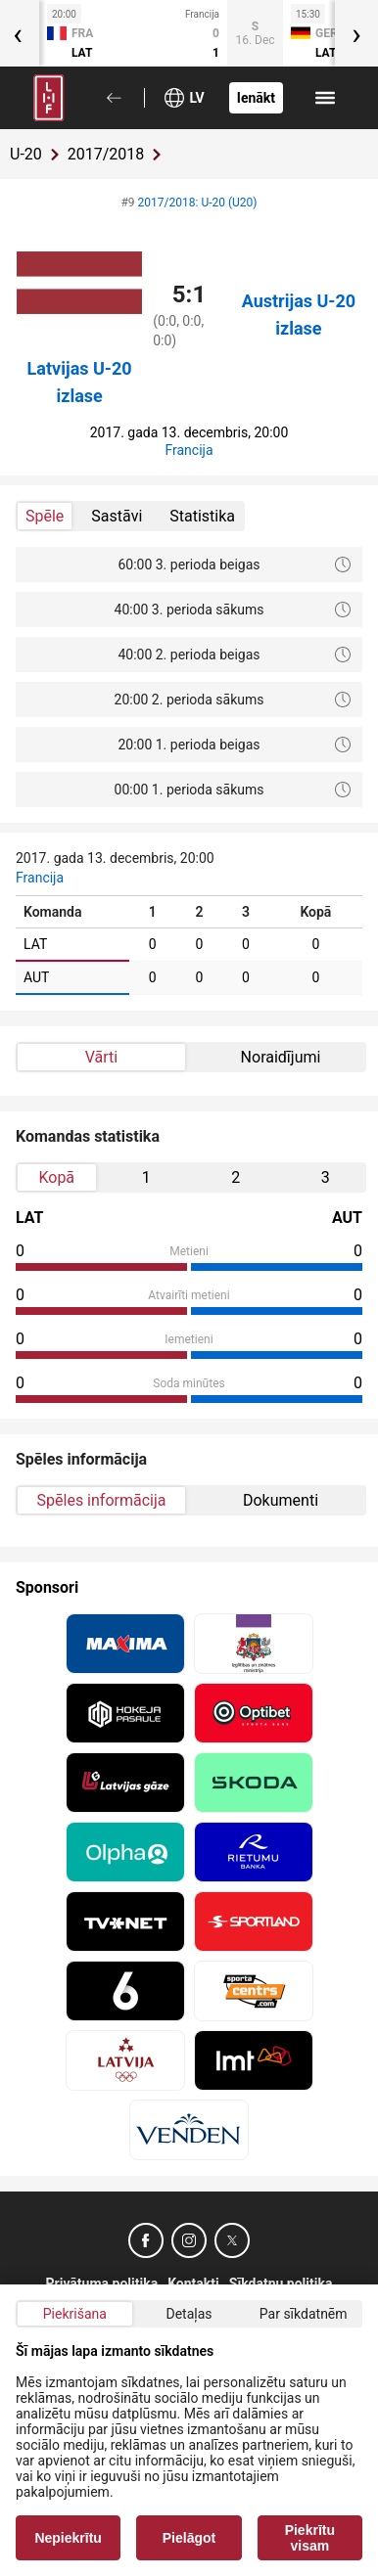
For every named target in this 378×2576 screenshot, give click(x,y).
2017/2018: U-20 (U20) (198, 202)
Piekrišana (75, 2314)
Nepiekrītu (67, 2538)
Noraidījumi (281, 1057)
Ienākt (256, 98)
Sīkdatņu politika (281, 2283)
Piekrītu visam (310, 2537)
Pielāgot (189, 2538)
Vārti (101, 1057)
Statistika (202, 516)
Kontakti (193, 2283)
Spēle (44, 516)
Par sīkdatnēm (304, 2314)
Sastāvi (116, 516)
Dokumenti (280, 1500)
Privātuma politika (102, 2283)
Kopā (56, 1177)
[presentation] (356, 33)
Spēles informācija (101, 1500)
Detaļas (188, 2314)
